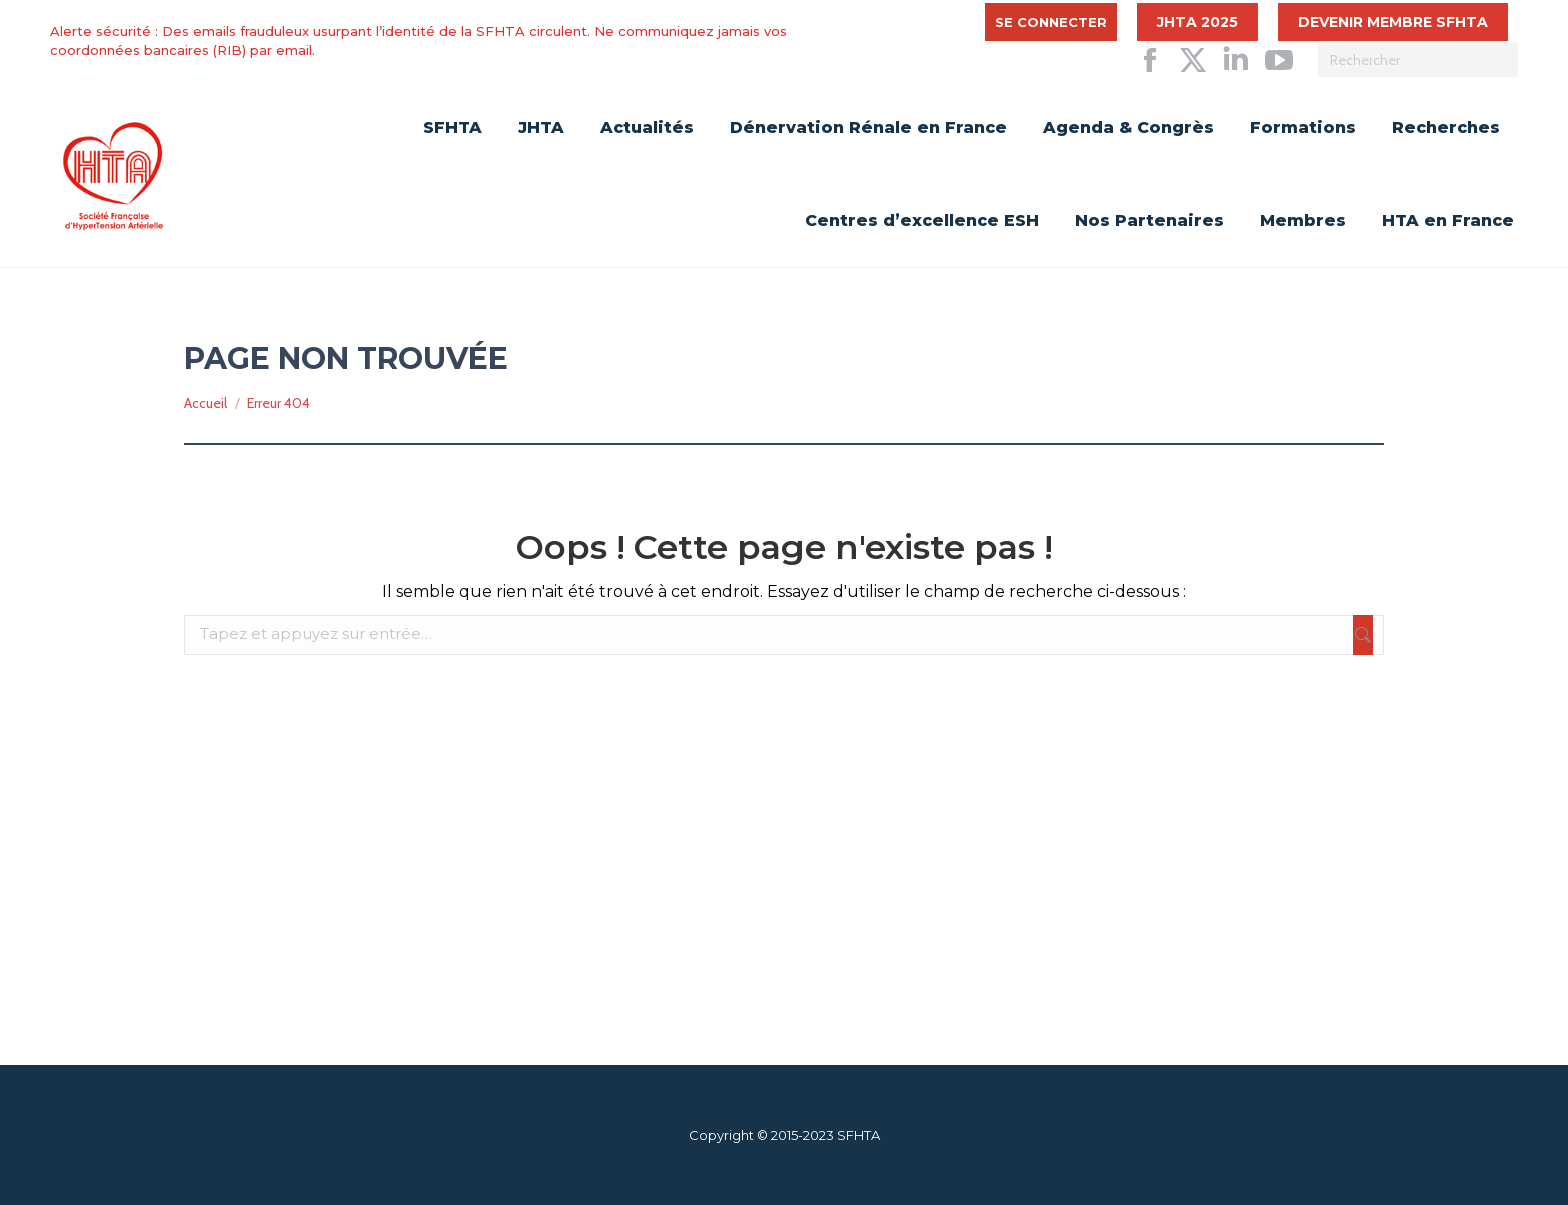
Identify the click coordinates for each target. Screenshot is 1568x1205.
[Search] (1418, 60)
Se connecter (1051, 22)
